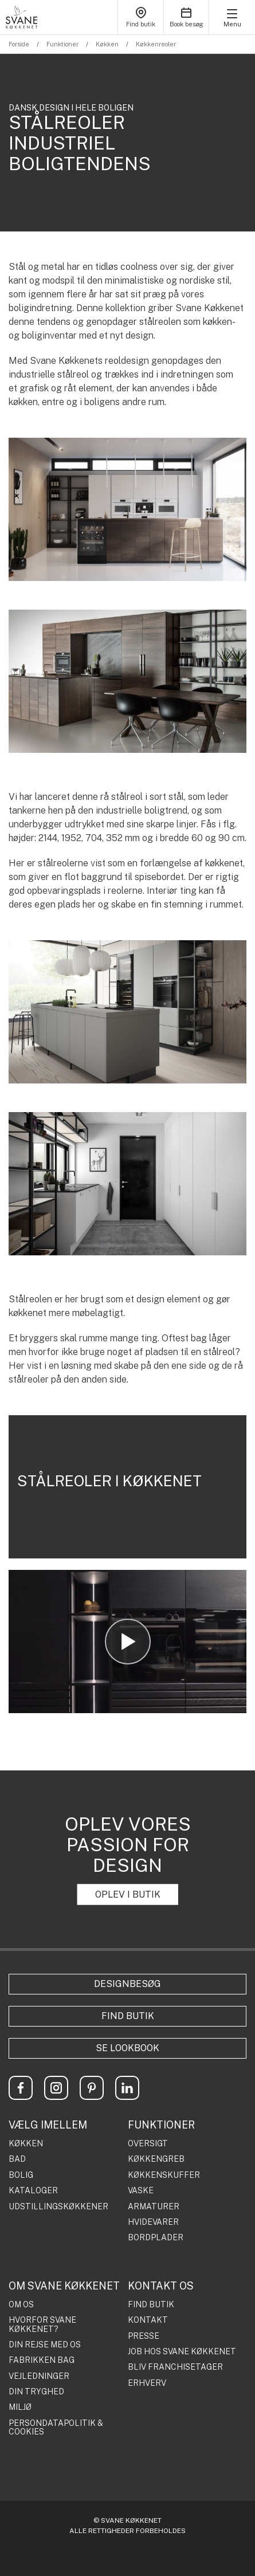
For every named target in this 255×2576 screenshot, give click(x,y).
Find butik (127, 2015)
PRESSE (143, 2336)
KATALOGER (33, 2190)
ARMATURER (153, 2206)
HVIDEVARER (153, 2222)
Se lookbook (127, 2048)
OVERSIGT (148, 2143)
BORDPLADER (155, 2237)
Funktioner (62, 44)
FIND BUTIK (151, 2304)
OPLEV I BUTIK (127, 1894)
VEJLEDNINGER (39, 2376)
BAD (17, 2159)
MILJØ (20, 2407)
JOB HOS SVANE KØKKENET (182, 2351)
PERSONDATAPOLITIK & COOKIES (56, 2427)
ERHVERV (147, 2383)
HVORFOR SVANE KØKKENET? (42, 2324)
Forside (19, 44)
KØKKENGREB (156, 2159)
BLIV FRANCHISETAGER (175, 2367)
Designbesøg (127, 1983)
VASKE (141, 2190)
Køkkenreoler (156, 44)
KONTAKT (148, 2320)
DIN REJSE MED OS (45, 2345)
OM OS (21, 2304)
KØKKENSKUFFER (164, 2175)
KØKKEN (26, 2143)
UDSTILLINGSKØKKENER (58, 2206)
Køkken (107, 44)
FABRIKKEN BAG (41, 2360)
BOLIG (21, 2175)
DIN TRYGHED (36, 2391)
